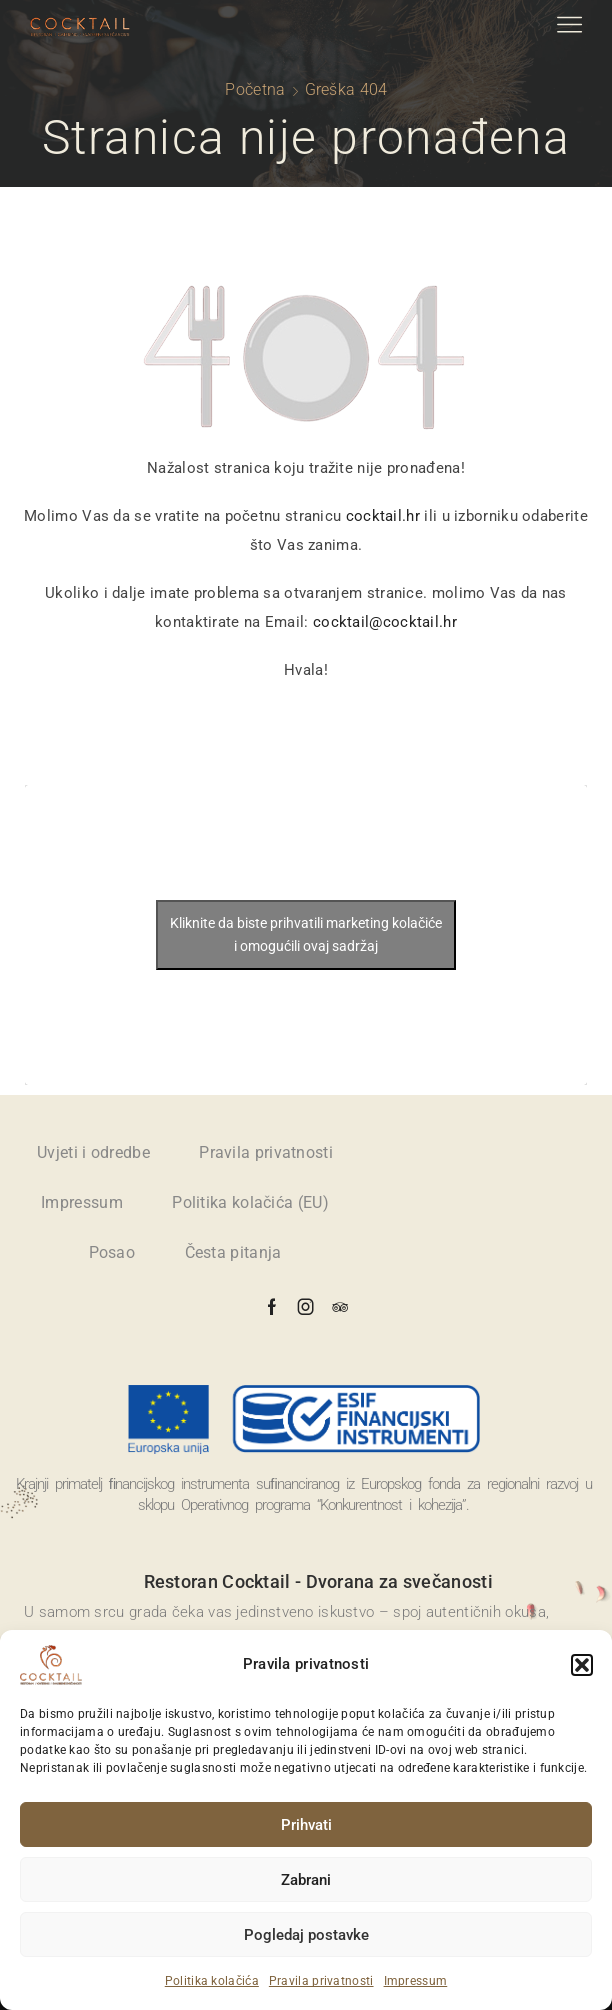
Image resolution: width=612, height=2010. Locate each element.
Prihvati (306, 1825)
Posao (112, 1252)
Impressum (416, 1981)
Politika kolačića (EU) (250, 1202)
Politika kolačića (212, 1981)
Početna (255, 89)
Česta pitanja (233, 1252)
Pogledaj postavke (306, 1935)
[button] (582, 1665)
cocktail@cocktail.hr (385, 622)
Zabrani (306, 1880)
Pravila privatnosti (321, 1981)
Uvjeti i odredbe (93, 1152)
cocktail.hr (383, 516)
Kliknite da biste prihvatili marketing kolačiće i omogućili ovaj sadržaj (306, 934)
